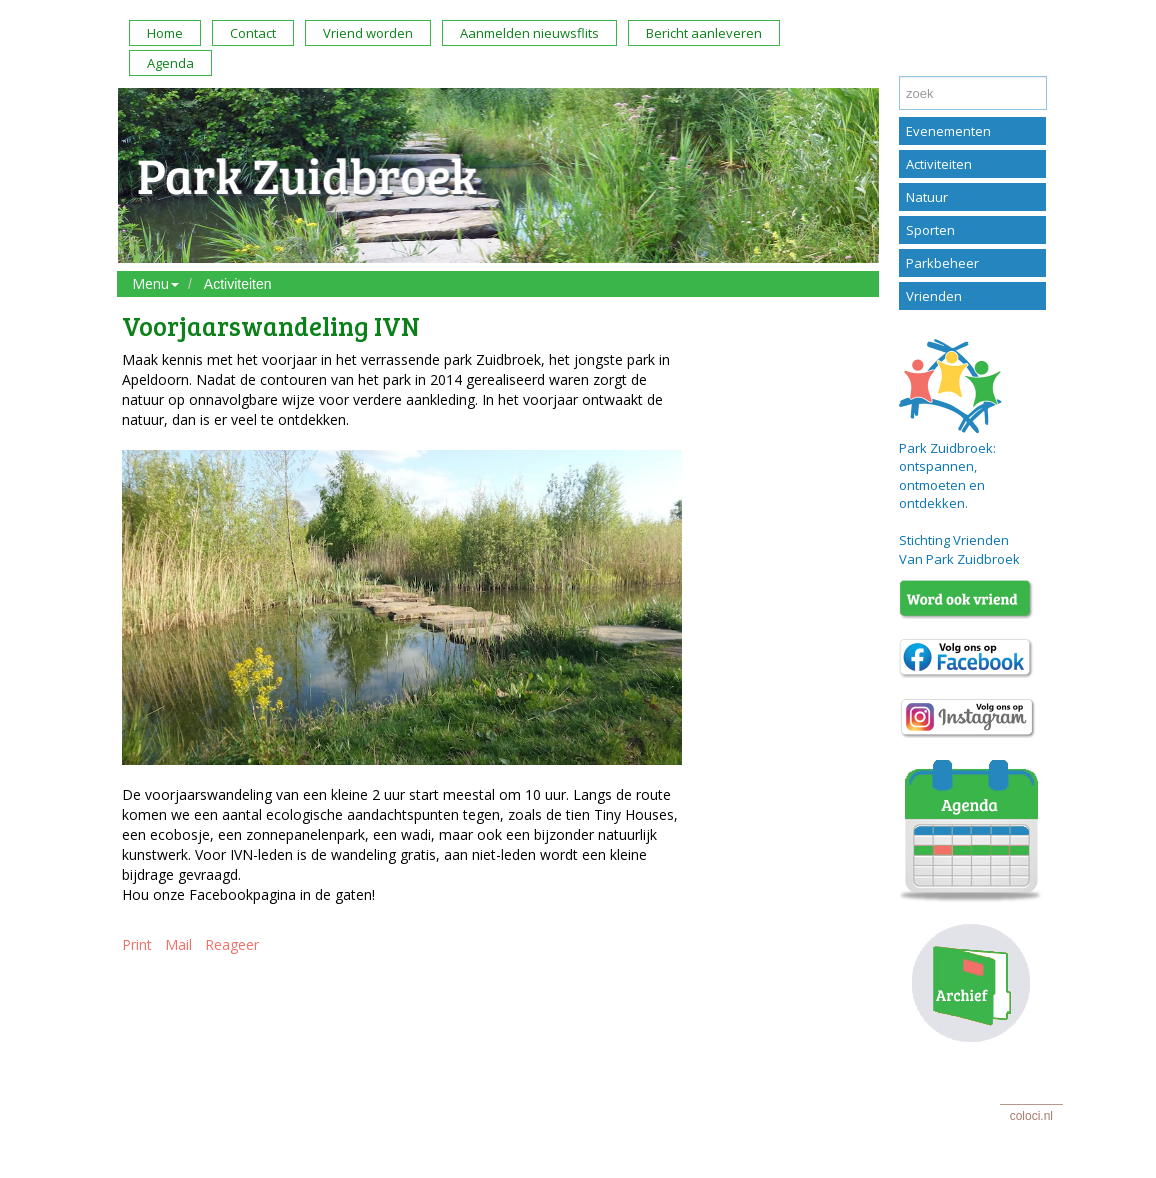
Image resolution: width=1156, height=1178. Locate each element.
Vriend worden (368, 33)
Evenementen (948, 131)
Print (137, 944)
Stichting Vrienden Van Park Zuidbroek (959, 549)
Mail (178, 944)
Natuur (927, 197)
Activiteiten (238, 284)
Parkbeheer (942, 263)
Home (165, 33)
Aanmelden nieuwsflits (529, 33)
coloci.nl (1031, 1116)
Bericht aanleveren (704, 33)
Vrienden (934, 296)
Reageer (232, 944)
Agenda (170, 63)
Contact (253, 33)
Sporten (930, 230)
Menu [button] (155, 283)
